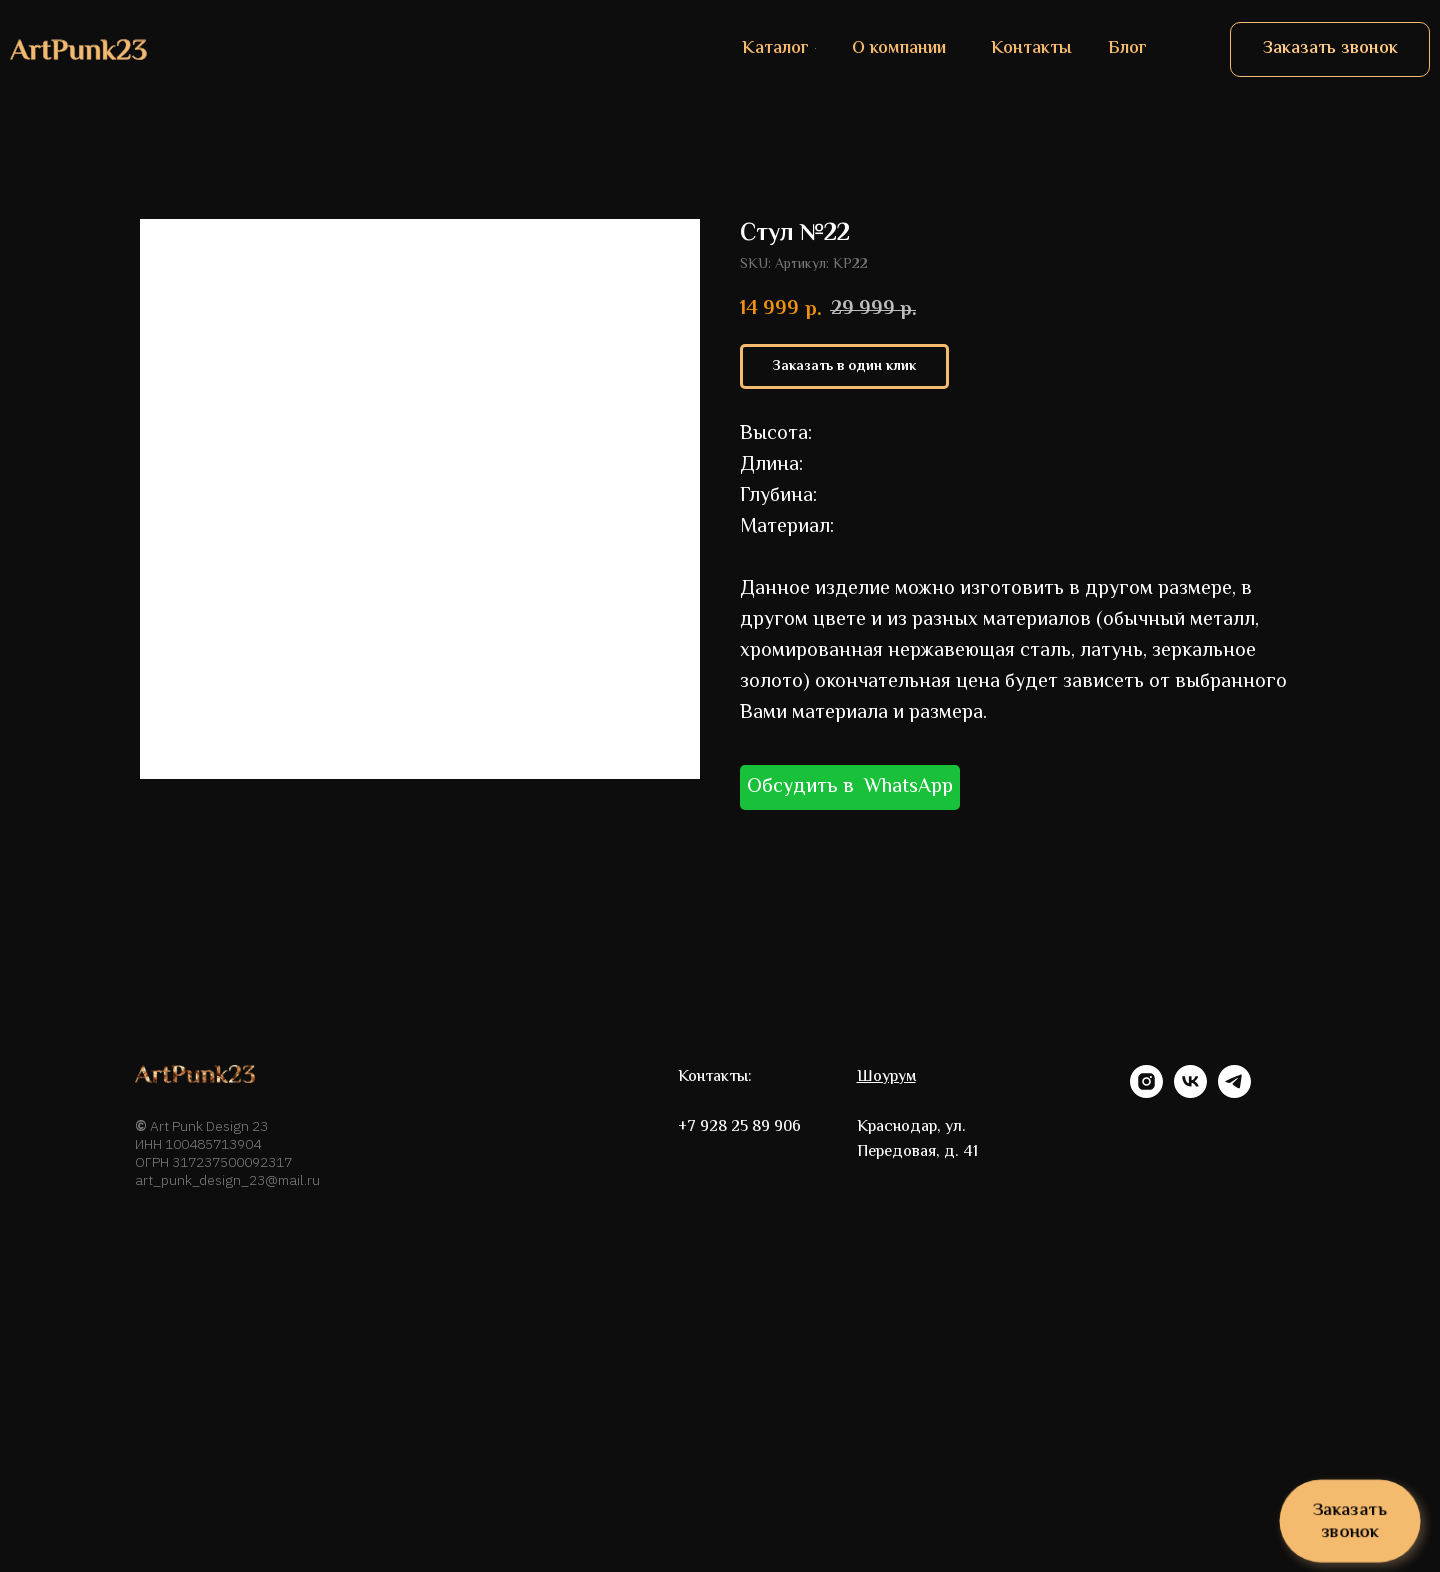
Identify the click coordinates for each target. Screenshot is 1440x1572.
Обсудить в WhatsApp (850, 787)
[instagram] (1146, 1092)
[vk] (1190, 1092)
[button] (1330, 49)
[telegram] (1234, 1092)
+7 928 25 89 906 (739, 1127)
